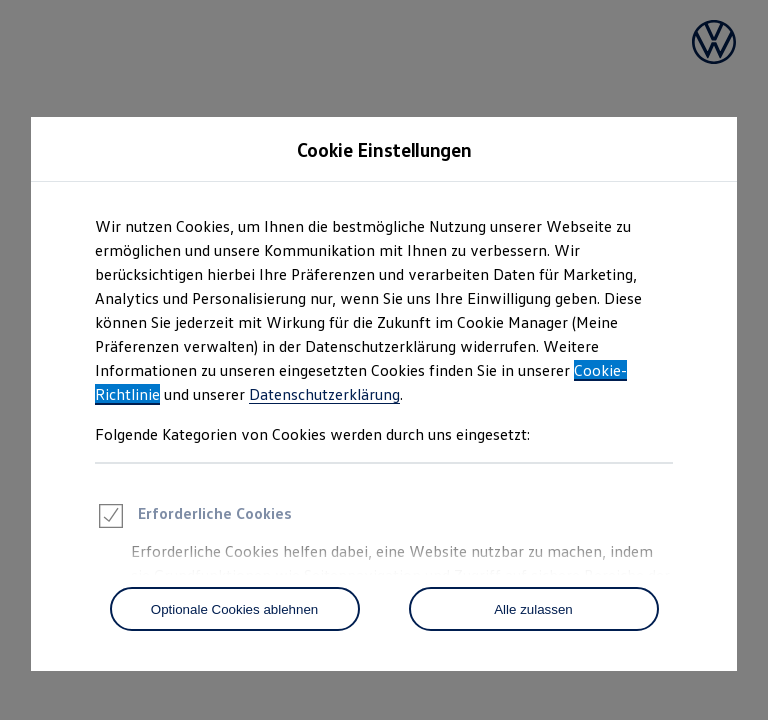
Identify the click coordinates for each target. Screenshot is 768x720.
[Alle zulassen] (534, 609)
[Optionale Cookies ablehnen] (235, 609)
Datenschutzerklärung (324, 394)
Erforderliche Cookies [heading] (193, 519)
